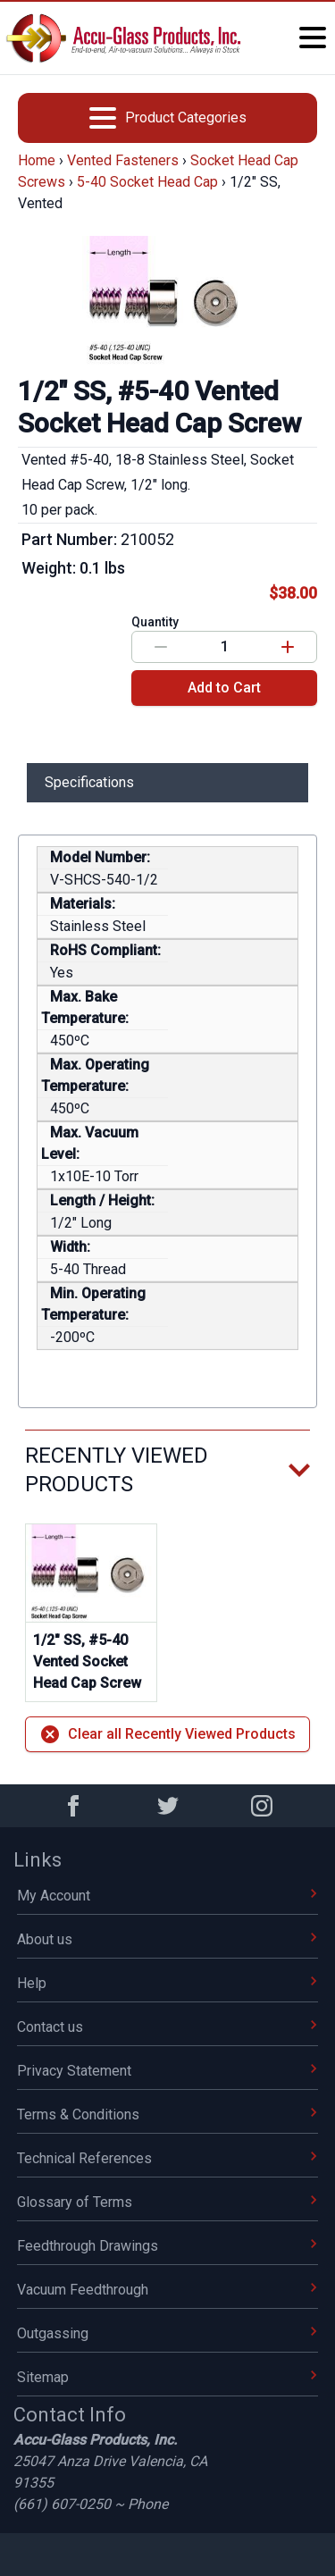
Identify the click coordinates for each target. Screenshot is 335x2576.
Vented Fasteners (123, 160)
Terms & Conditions (167, 2114)
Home (36, 160)
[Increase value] (287, 647)
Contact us (167, 2026)
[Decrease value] (160, 647)
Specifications (89, 782)
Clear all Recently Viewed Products (167, 1734)
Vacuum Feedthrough (167, 2289)
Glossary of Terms (167, 2202)
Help (167, 1983)
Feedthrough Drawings (167, 2245)
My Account (167, 1895)
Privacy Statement (167, 2070)
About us (167, 1939)
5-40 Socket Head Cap (147, 181)
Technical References (167, 2158)
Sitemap (167, 2377)
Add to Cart (224, 687)
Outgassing (167, 2333)
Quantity (155, 622)
